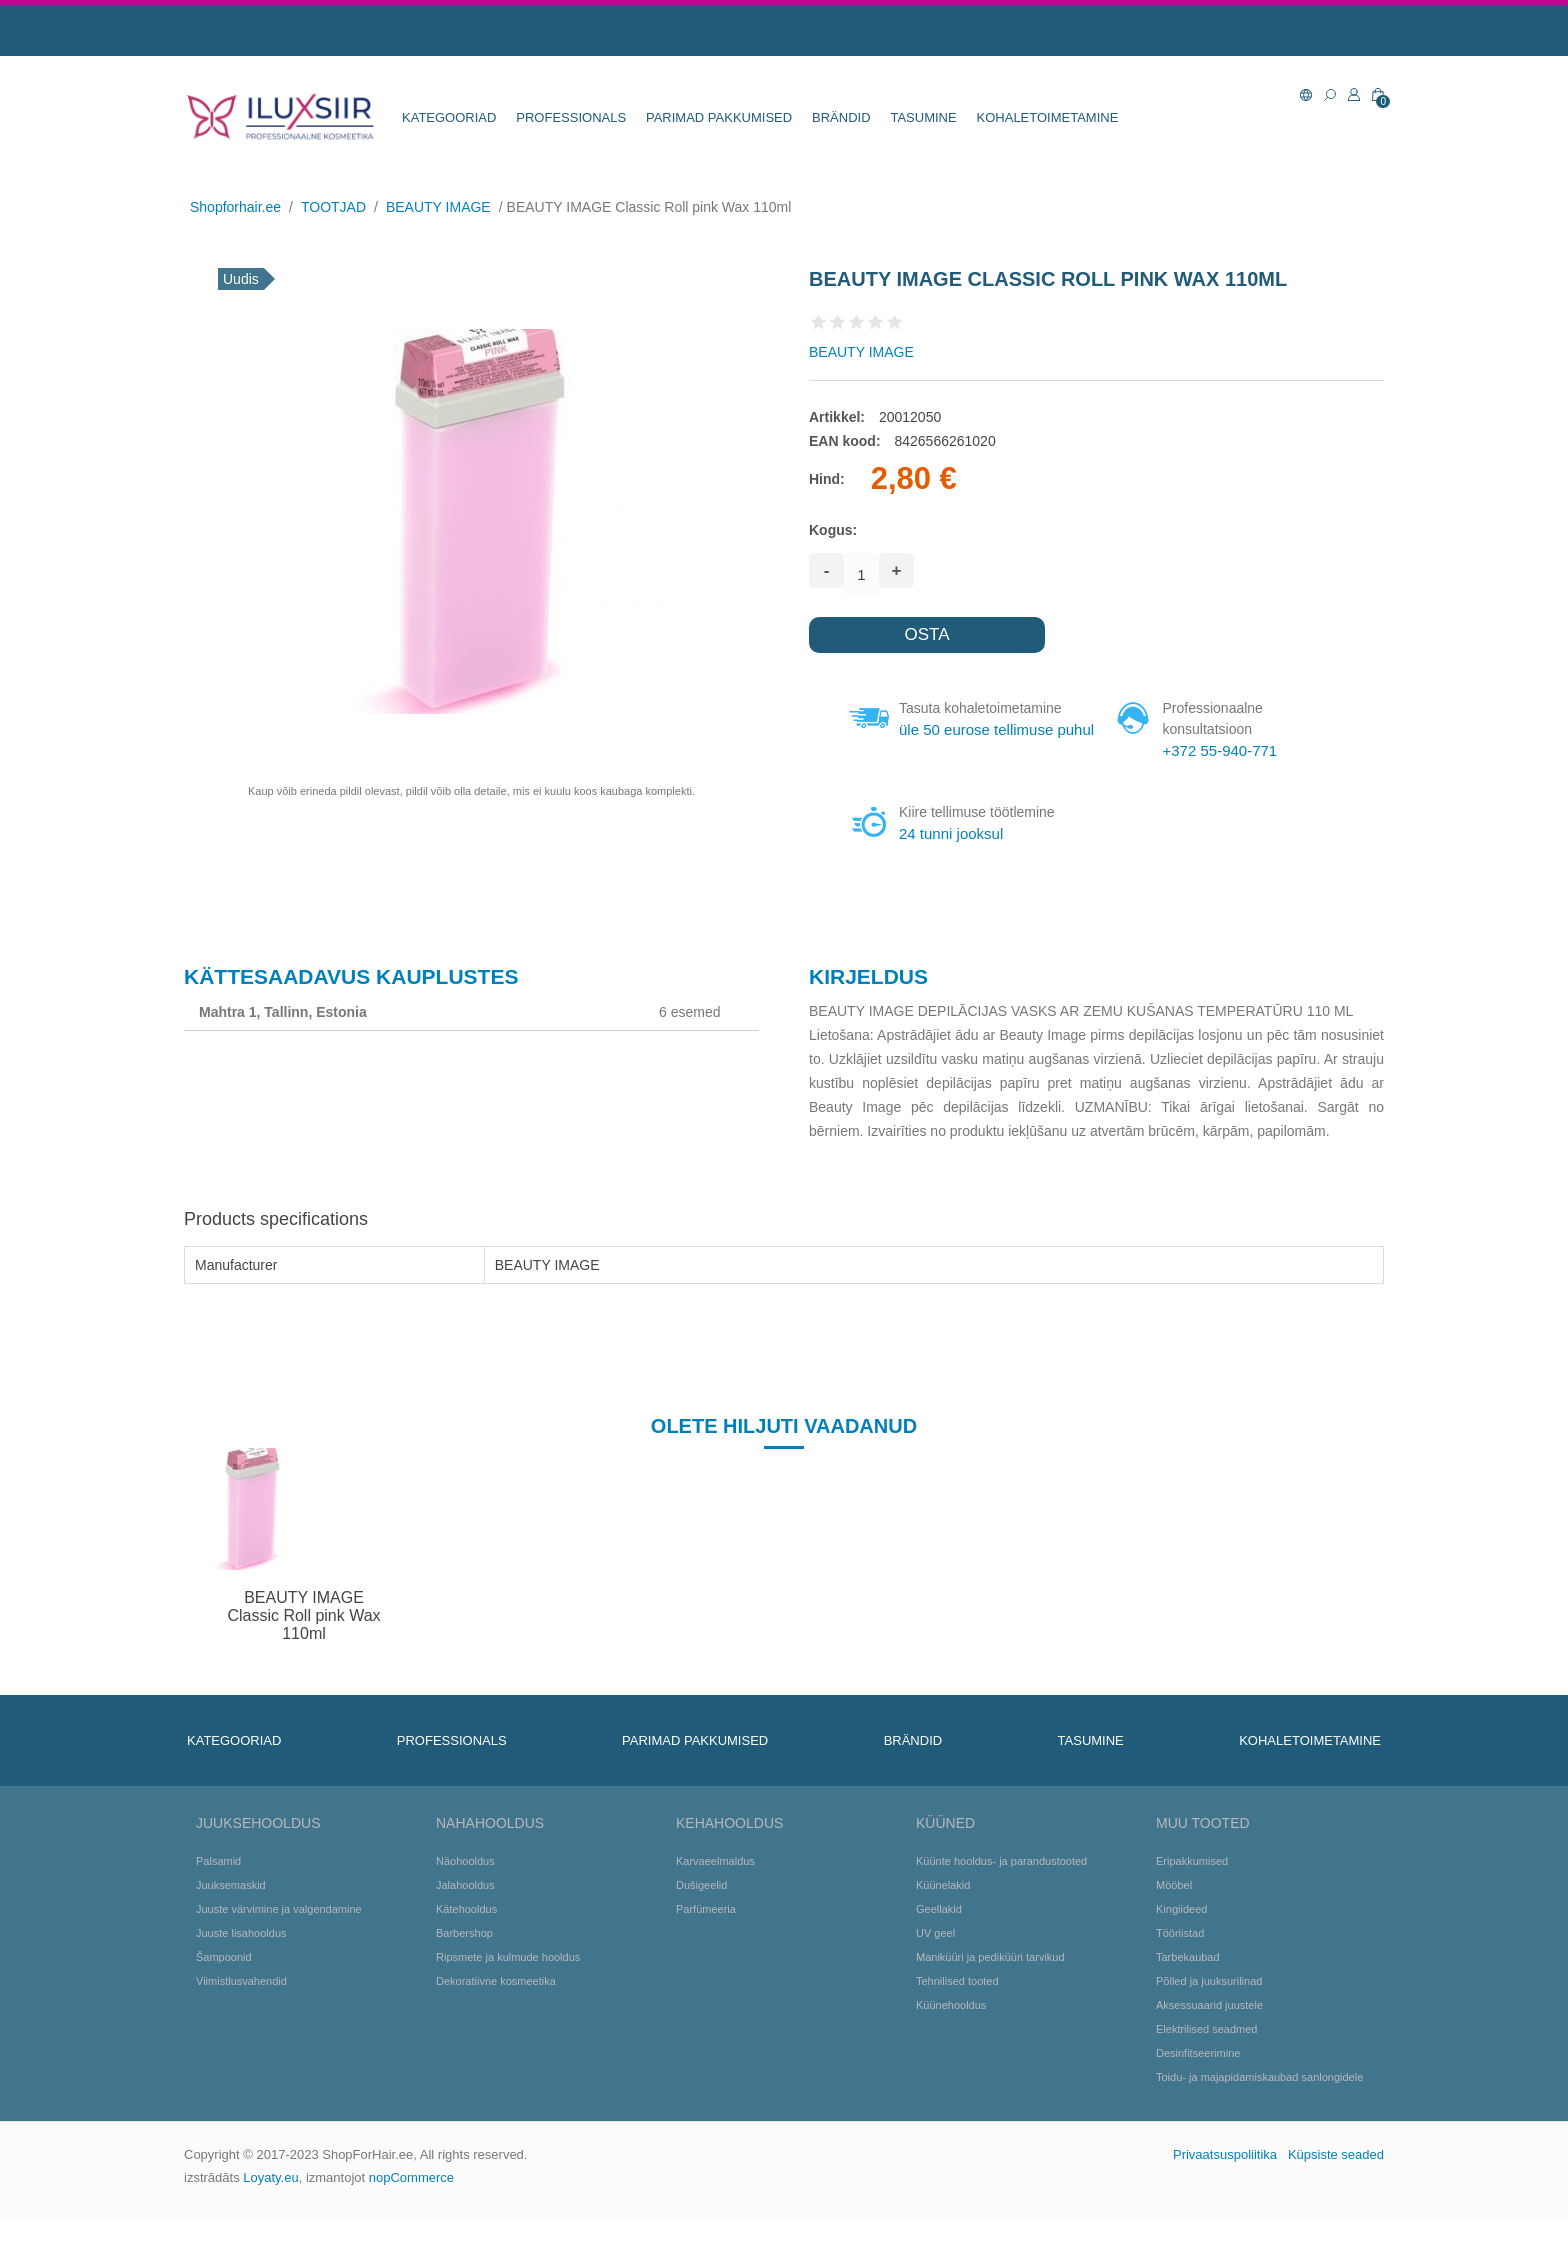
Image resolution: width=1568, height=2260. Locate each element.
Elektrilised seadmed (1207, 2070)
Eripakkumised (1192, 1902)
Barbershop (464, 1974)
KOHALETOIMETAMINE (1048, 117)
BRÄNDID (841, 117)
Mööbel (1174, 1926)
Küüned (945, 1864)
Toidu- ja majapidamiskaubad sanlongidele (1259, 2118)
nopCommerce (411, 2218)
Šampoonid (224, 1998)
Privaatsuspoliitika (1225, 2195)
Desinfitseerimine (1198, 2094)
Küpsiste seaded (1336, 2195)
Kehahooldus (729, 1864)
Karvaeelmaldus (715, 1902)
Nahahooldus (490, 1864)
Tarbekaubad (1188, 1998)
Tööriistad (1180, 1974)
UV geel (935, 1974)
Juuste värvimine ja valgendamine (279, 1950)
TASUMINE (923, 117)
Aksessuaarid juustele (1209, 2046)
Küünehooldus (951, 2046)
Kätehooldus (466, 1950)
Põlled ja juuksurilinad (1209, 2022)
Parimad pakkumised (719, 117)
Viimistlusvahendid (241, 2022)
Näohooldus (465, 1902)
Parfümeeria (706, 1950)
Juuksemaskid (231, 1926)
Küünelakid (943, 1926)
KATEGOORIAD (449, 117)
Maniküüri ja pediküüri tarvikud (990, 1998)
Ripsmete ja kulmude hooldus (508, 1998)
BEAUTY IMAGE (861, 352)
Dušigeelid (701, 1926)
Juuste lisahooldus (241, 1974)
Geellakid (939, 1950)
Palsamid (218, 1902)
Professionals (571, 117)
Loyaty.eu (270, 2218)
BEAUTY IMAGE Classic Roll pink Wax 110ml (303, 1655)
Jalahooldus (465, 1926)
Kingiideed (1181, 1950)
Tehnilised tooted (957, 2022)
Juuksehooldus (258, 1864)
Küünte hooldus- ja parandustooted (1001, 1902)
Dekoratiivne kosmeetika (496, 2022)
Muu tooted (1203, 1864)
